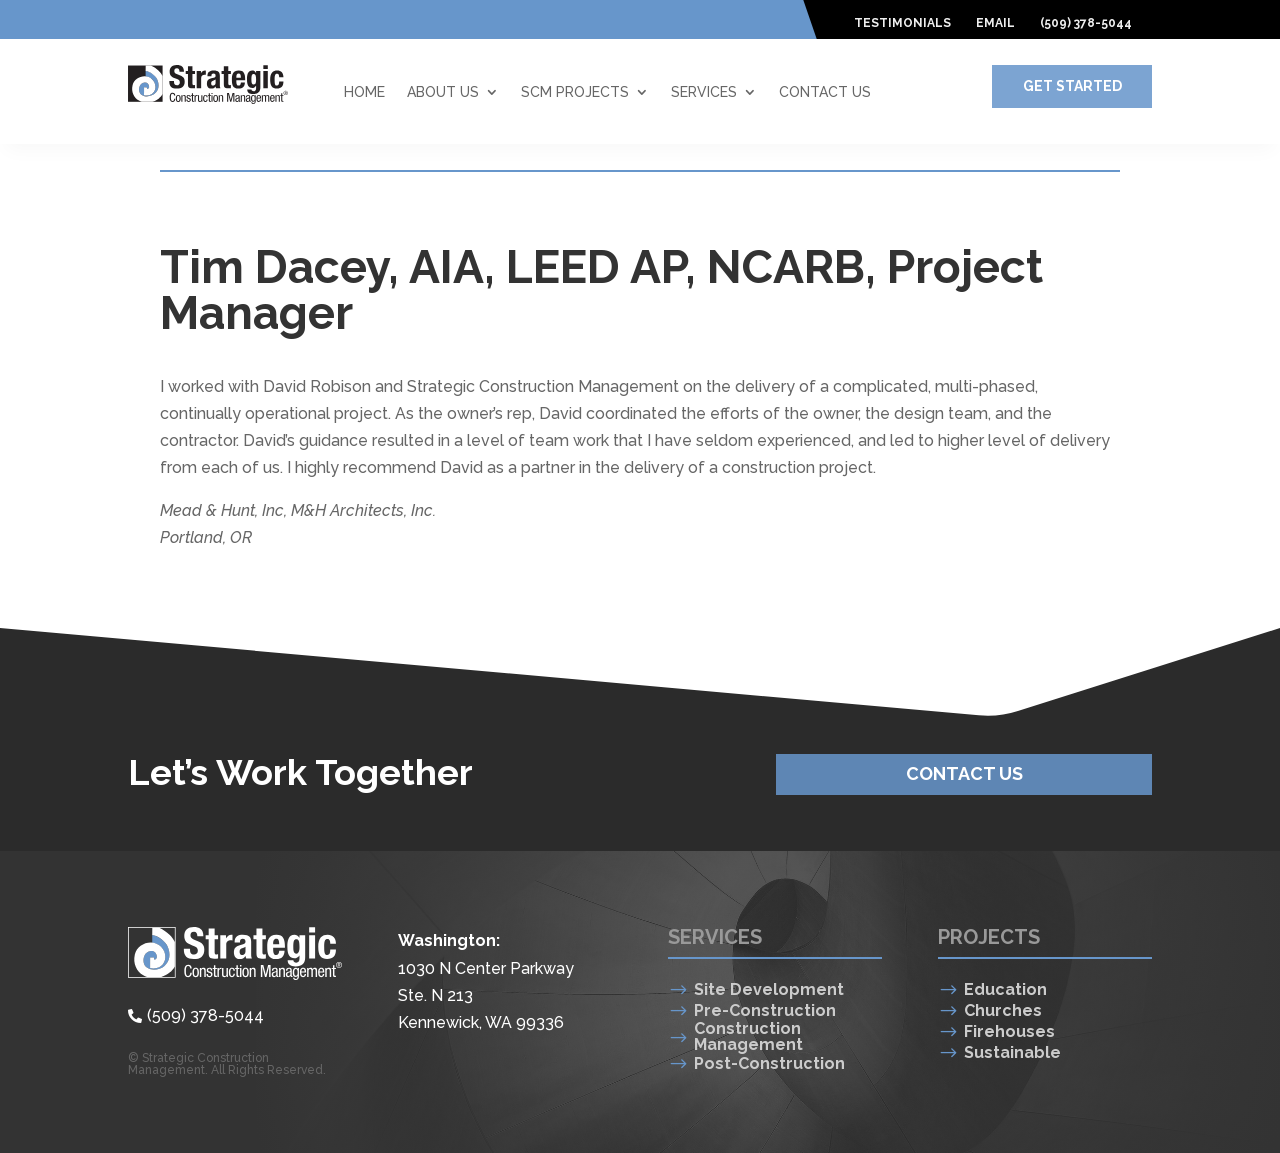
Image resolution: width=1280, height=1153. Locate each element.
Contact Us (825, 92)
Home (364, 92)
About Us (443, 92)
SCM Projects (575, 92)
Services (704, 92)
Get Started (1072, 86)
